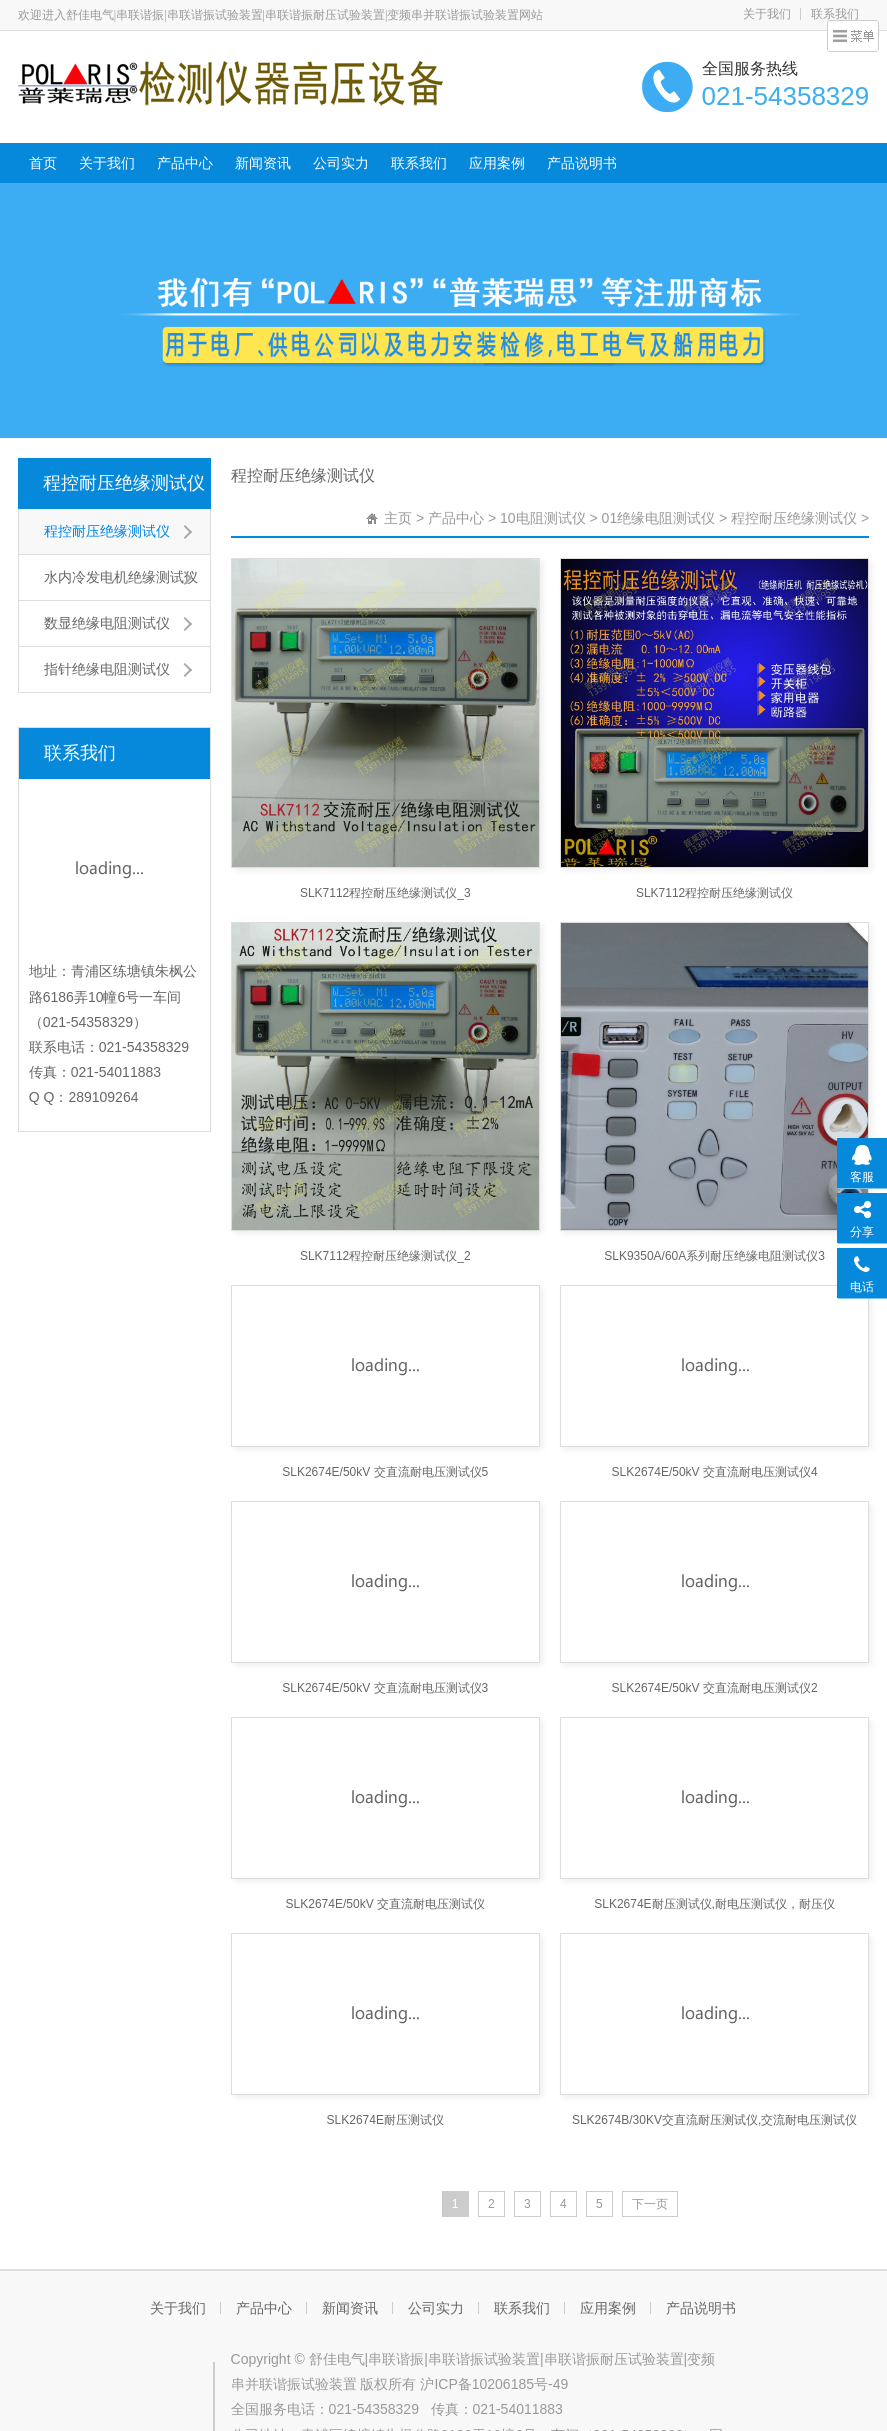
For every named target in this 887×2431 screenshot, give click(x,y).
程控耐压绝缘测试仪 (124, 483)
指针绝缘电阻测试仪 (107, 669)
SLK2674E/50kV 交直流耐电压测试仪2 (715, 1688)
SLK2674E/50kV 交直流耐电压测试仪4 (715, 1472)
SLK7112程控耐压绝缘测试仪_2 (385, 1256)
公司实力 (341, 163)
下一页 (650, 2204)
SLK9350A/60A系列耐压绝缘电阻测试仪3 (714, 1256)
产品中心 (185, 163)
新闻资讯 (263, 163)
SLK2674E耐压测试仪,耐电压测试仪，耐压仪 (714, 1904)
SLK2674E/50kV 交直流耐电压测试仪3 (385, 1688)
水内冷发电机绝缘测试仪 (121, 577)
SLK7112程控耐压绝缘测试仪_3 (385, 893)
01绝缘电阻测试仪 (659, 518)
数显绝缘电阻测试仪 (107, 623)
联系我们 (835, 14)
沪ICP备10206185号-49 (494, 2384)
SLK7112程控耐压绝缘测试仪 (714, 893)
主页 (398, 518)
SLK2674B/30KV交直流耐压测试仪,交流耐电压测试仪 (714, 2120)
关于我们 (767, 14)
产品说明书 (582, 163)
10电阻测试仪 (543, 518)
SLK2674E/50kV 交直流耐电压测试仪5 (385, 1472)
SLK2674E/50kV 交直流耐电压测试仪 (385, 1904)
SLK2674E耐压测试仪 (385, 2120)
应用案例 (497, 163)
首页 (43, 163)
